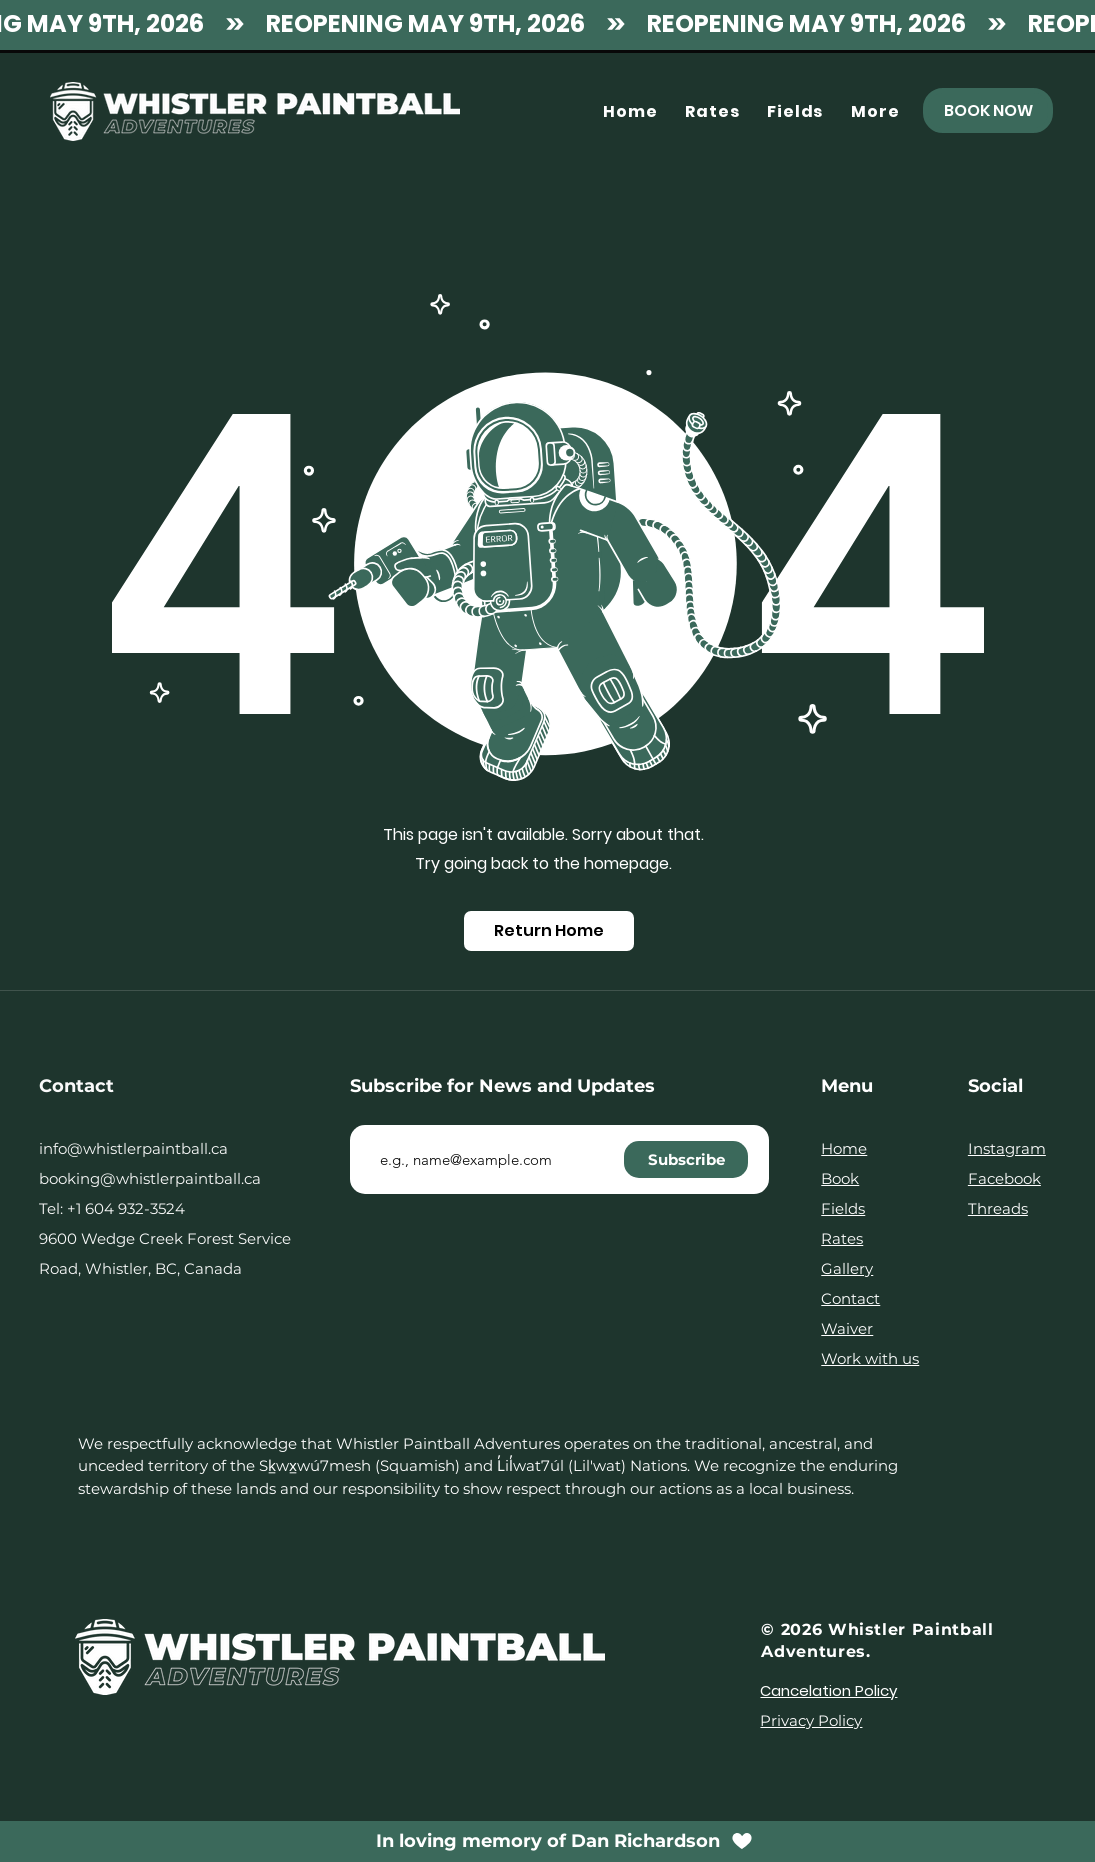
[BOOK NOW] (988, 110)
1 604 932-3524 (130, 1208)
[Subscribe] (686, 1159)
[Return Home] (549, 931)
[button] (875, 111)
